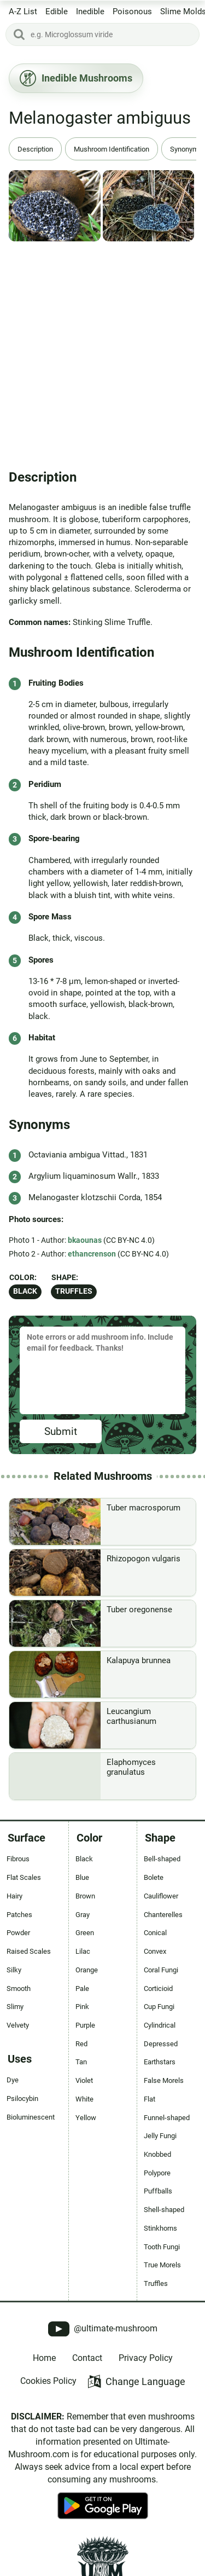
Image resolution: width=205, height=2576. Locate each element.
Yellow (85, 2118)
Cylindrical (159, 2025)
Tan (81, 2062)
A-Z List (23, 11)
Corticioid (158, 1988)
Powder (18, 1933)
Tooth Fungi (162, 2247)
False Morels (164, 2080)
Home (44, 2358)
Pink (82, 2006)
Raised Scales (29, 1951)
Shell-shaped (164, 2209)
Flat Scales (24, 1877)
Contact (87, 2358)
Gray (82, 1915)
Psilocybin (22, 2098)
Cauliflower (161, 1896)
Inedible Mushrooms (76, 78)
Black (25, 1291)
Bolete (153, 1877)
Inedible (90, 11)
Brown (85, 1896)
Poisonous (132, 11)
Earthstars (159, 2062)
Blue (82, 1877)
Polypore (157, 2173)
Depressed (161, 2044)
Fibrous (18, 1859)
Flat (149, 2099)
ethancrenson (92, 1253)
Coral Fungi (161, 1970)
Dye (13, 2080)
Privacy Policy (146, 2358)
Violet (84, 2080)
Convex (155, 1951)
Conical (155, 1933)
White (84, 2099)
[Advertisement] (102, 350)
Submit (60, 1431)
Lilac (82, 1951)
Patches (19, 1915)
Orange (86, 1970)
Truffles (73, 1291)
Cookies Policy (48, 2381)
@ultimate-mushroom (102, 2329)
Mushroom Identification (111, 149)
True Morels (162, 2265)
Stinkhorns (160, 2228)
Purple (85, 2025)
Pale (82, 1988)
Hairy (14, 1896)
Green (84, 1933)
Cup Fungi (159, 2006)
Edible (56, 11)
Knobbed (157, 2154)
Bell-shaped (162, 1859)
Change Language (136, 2381)
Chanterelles (163, 1915)
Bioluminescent (31, 2117)
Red (81, 2044)
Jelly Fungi (160, 2136)
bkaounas (85, 1240)
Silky (14, 1970)
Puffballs (158, 2191)
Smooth (19, 1988)
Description (35, 149)
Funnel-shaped (167, 2118)
